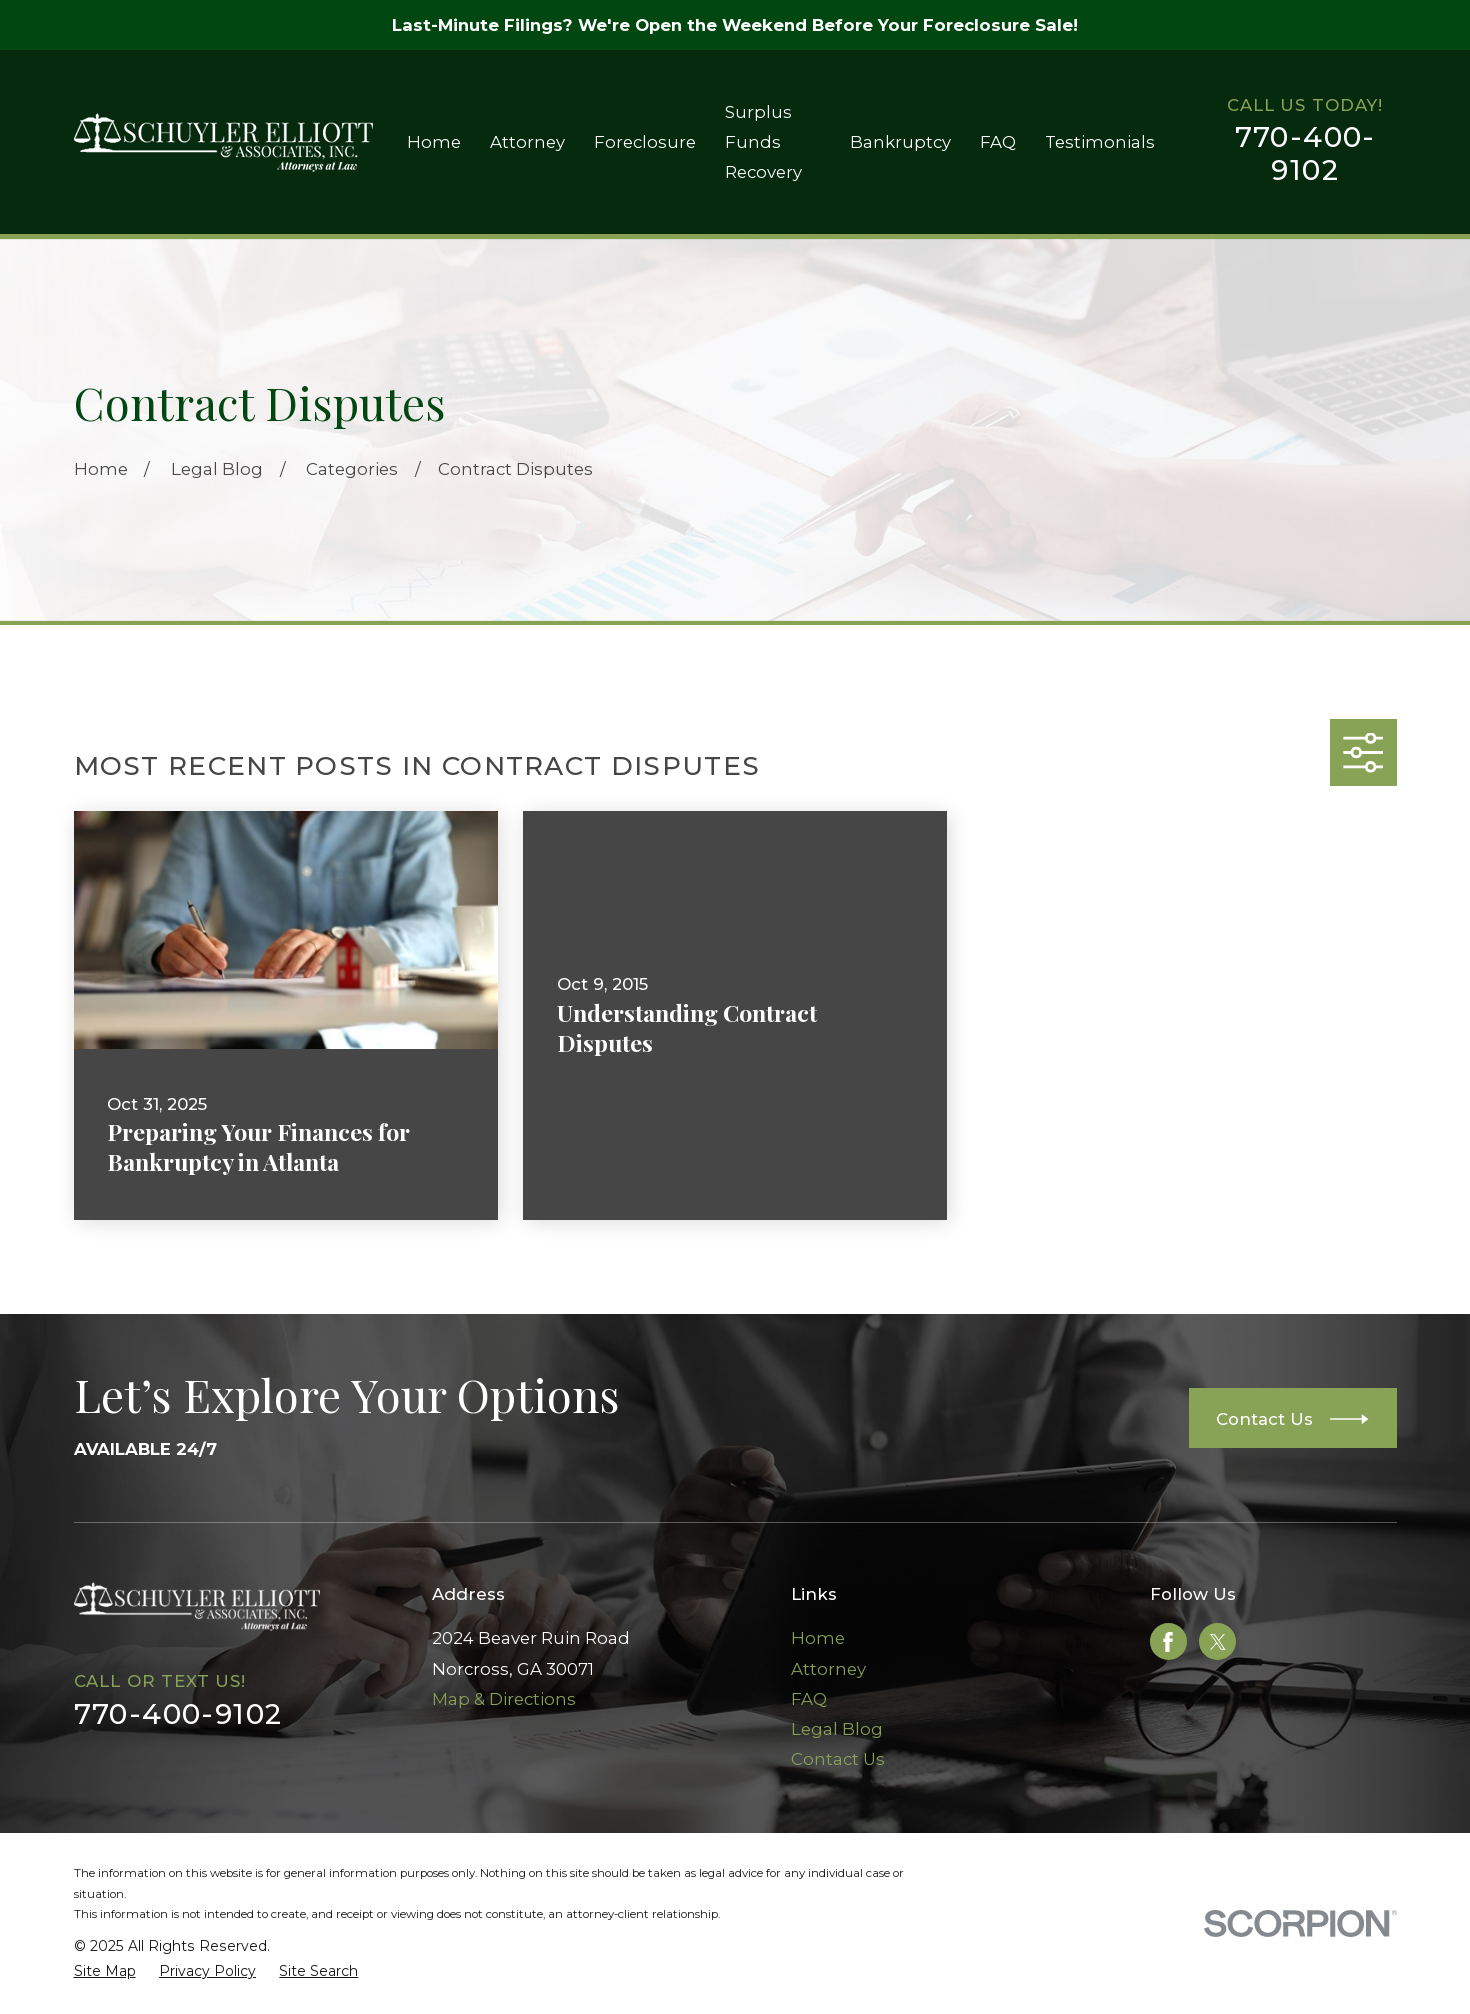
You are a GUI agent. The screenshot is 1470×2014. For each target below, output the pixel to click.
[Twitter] (1218, 1642)
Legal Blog (837, 1729)
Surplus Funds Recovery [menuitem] (763, 142)
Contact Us (838, 1759)
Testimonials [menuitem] (1100, 142)
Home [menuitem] (434, 142)
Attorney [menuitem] (527, 142)
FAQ (809, 1699)
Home (818, 1638)
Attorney (828, 1669)
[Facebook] (1168, 1642)
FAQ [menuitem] (998, 142)
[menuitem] (105, 1971)
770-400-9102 (1305, 153)
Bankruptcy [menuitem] (900, 142)
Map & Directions (504, 1699)
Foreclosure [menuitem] (645, 142)
